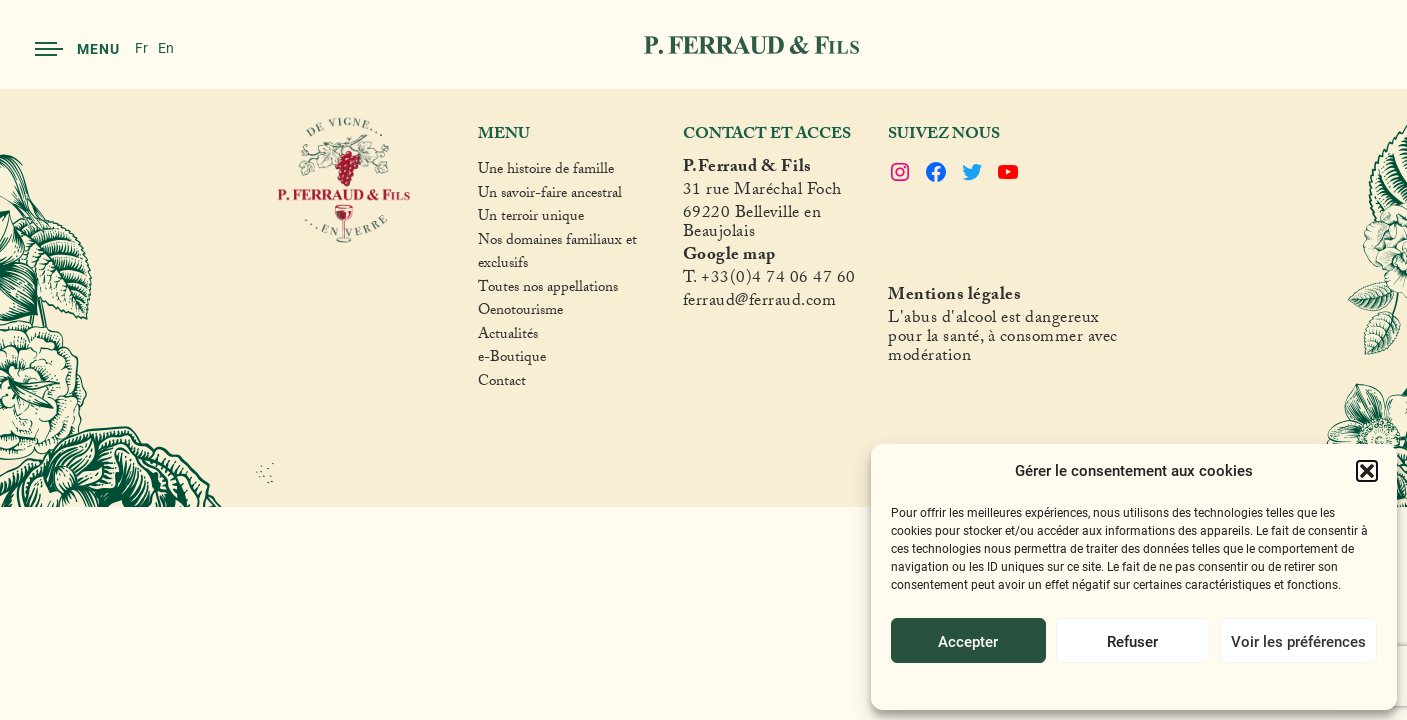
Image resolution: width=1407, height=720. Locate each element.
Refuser (1132, 641)
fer (693, 303)
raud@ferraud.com (769, 303)
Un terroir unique (531, 219)
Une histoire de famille (546, 172)
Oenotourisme (520, 313)
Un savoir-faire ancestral (550, 196)
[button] (1367, 471)
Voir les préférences (1298, 641)
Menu (77, 48)
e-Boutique (512, 360)
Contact (502, 384)
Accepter (968, 641)
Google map (729, 257)
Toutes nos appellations (548, 290)
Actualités (508, 337)
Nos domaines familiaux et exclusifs (557, 254)
